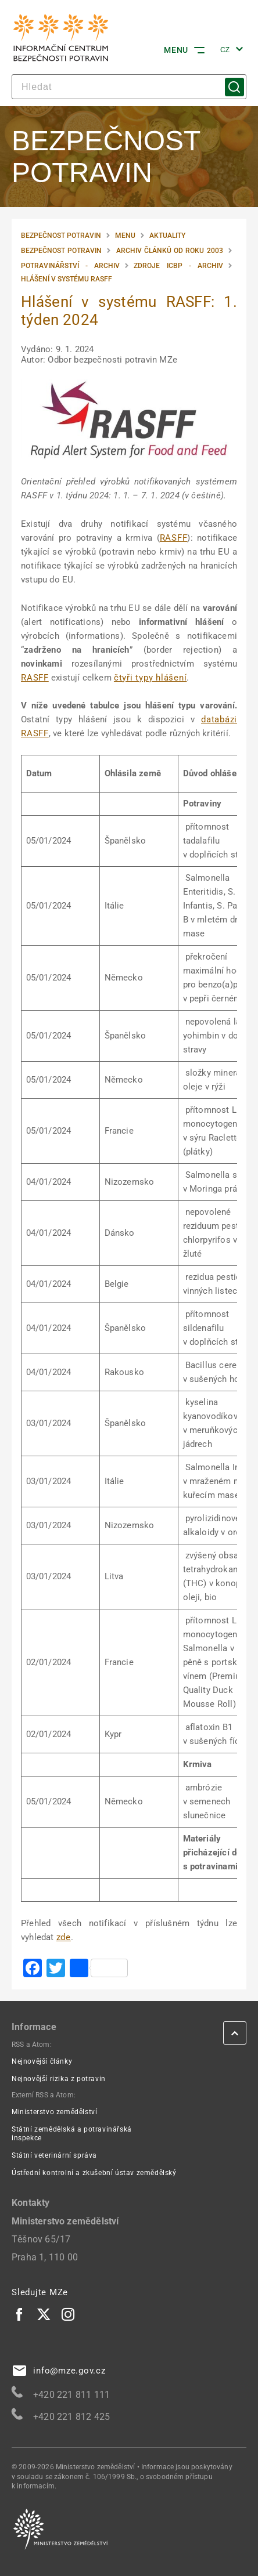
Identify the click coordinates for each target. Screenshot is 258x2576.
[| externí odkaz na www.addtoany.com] (98, 1969)
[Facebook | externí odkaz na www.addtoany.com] (32, 1969)
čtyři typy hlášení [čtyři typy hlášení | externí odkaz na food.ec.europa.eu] (150, 677)
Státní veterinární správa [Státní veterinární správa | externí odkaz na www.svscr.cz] (54, 2155)
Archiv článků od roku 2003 (169, 251)
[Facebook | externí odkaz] (20, 2314)
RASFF (174, 538)
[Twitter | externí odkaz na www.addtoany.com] (55, 1969)
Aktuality (167, 235)
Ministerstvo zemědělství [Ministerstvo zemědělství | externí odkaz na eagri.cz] (54, 2112)
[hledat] (129, 86)
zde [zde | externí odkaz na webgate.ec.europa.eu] (63, 1937)
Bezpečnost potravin (61, 235)
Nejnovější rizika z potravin (59, 2079)
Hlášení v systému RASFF (66, 279)
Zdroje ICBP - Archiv (178, 266)
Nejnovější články (42, 2061)
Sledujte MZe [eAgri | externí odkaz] (40, 2292)
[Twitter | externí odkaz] (44, 2314)
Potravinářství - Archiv (70, 266)
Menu (125, 235)
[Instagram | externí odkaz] (68, 2314)
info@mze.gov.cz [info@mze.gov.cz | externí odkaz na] (59, 2370)
